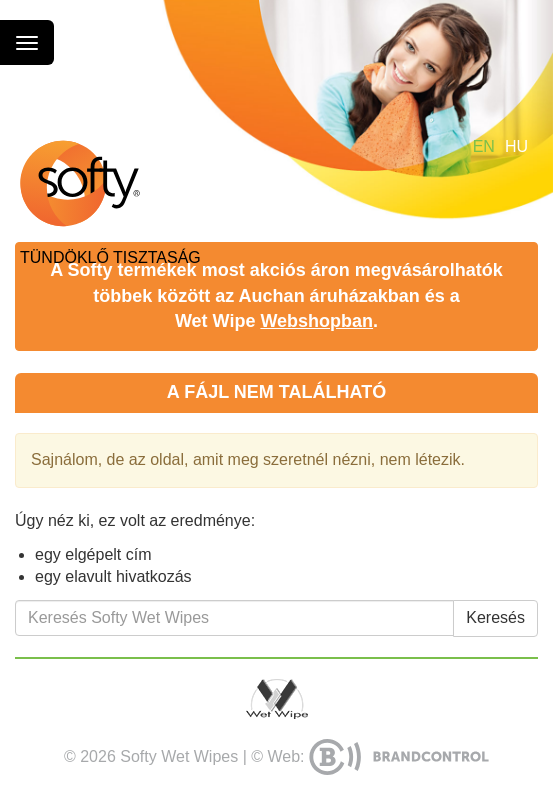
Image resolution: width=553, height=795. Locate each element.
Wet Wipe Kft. (277, 699)
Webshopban (316, 321)
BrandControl (399, 757)
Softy (80, 183)
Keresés (495, 617)
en (484, 146)
